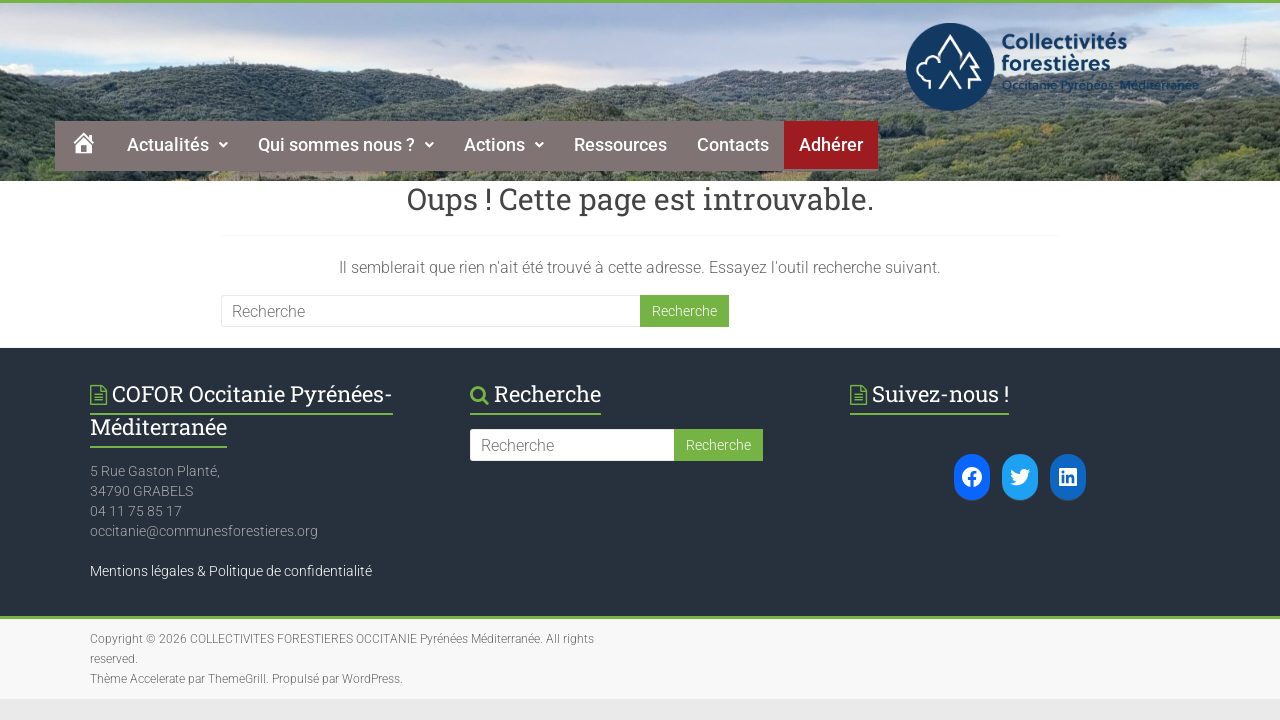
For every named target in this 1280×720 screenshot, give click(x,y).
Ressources (620, 144)
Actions (504, 144)
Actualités (177, 144)
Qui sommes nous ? (346, 144)
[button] (177, 145)
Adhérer (831, 144)
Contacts (733, 144)
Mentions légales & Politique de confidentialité (231, 571)
